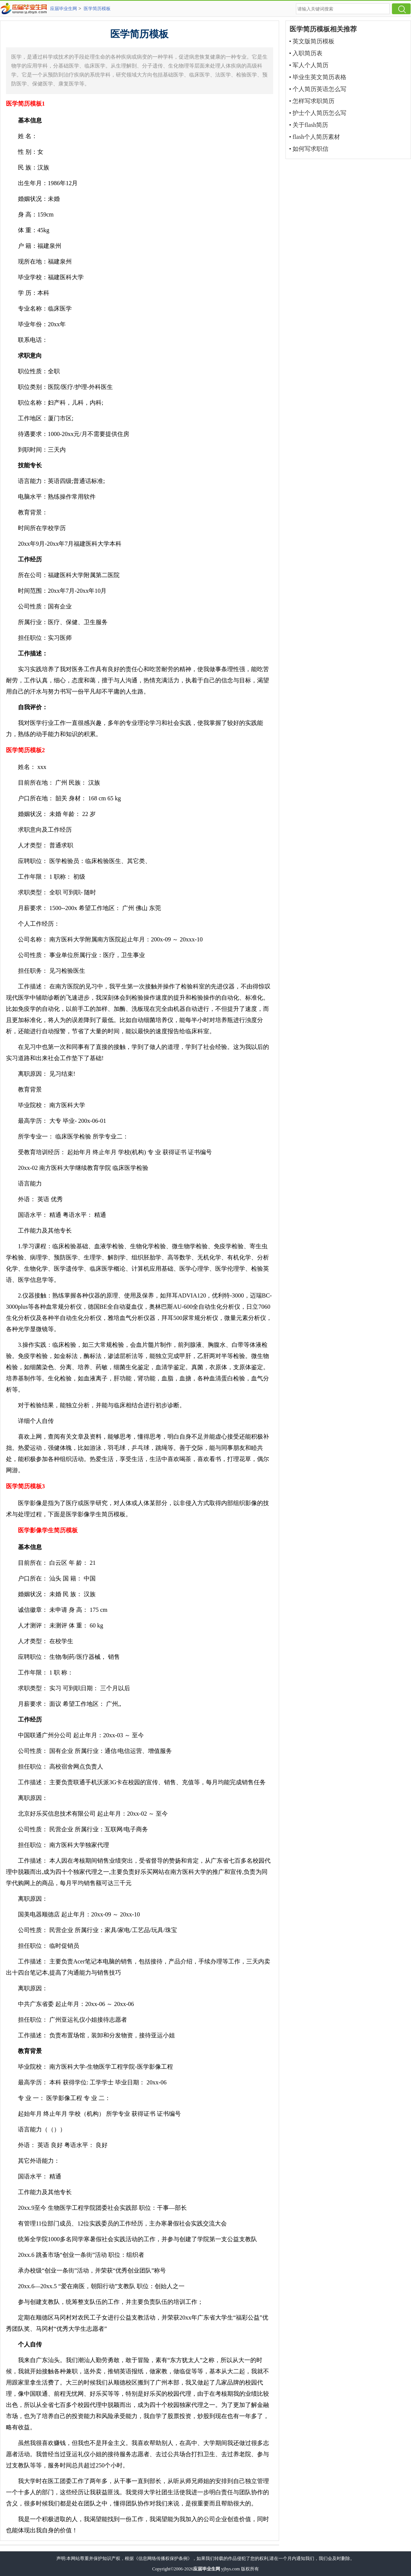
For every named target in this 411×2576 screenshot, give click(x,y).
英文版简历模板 (313, 41)
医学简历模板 (97, 8)
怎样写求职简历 (313, 101)
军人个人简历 (310, 65)
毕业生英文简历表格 (319, 77)
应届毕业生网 (63, 8)
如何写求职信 (310, 149)
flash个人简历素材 (316, 137)
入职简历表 (307, 53)
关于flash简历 (310, 125)
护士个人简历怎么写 (319, 113)
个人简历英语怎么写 (319, 89)
